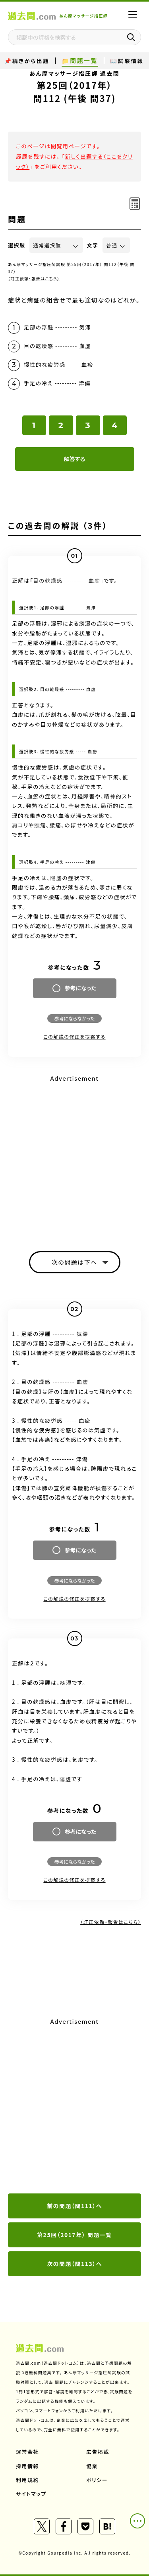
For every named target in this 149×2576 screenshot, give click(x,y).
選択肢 (16, 245)
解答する (74, 459)
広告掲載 (97, 2451)
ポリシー (97, 2480)
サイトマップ (31, 2494)
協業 (92, 2466)
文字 (93, 245)
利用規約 (27, 2480)
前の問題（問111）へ (74, 2206)
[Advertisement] (74, 2106)
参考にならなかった (74, 1018)
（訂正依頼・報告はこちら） (34, 278)
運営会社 (27, 2451)
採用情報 (27, 2466)
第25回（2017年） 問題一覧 (74, 2235)
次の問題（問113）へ (74, 2264)
